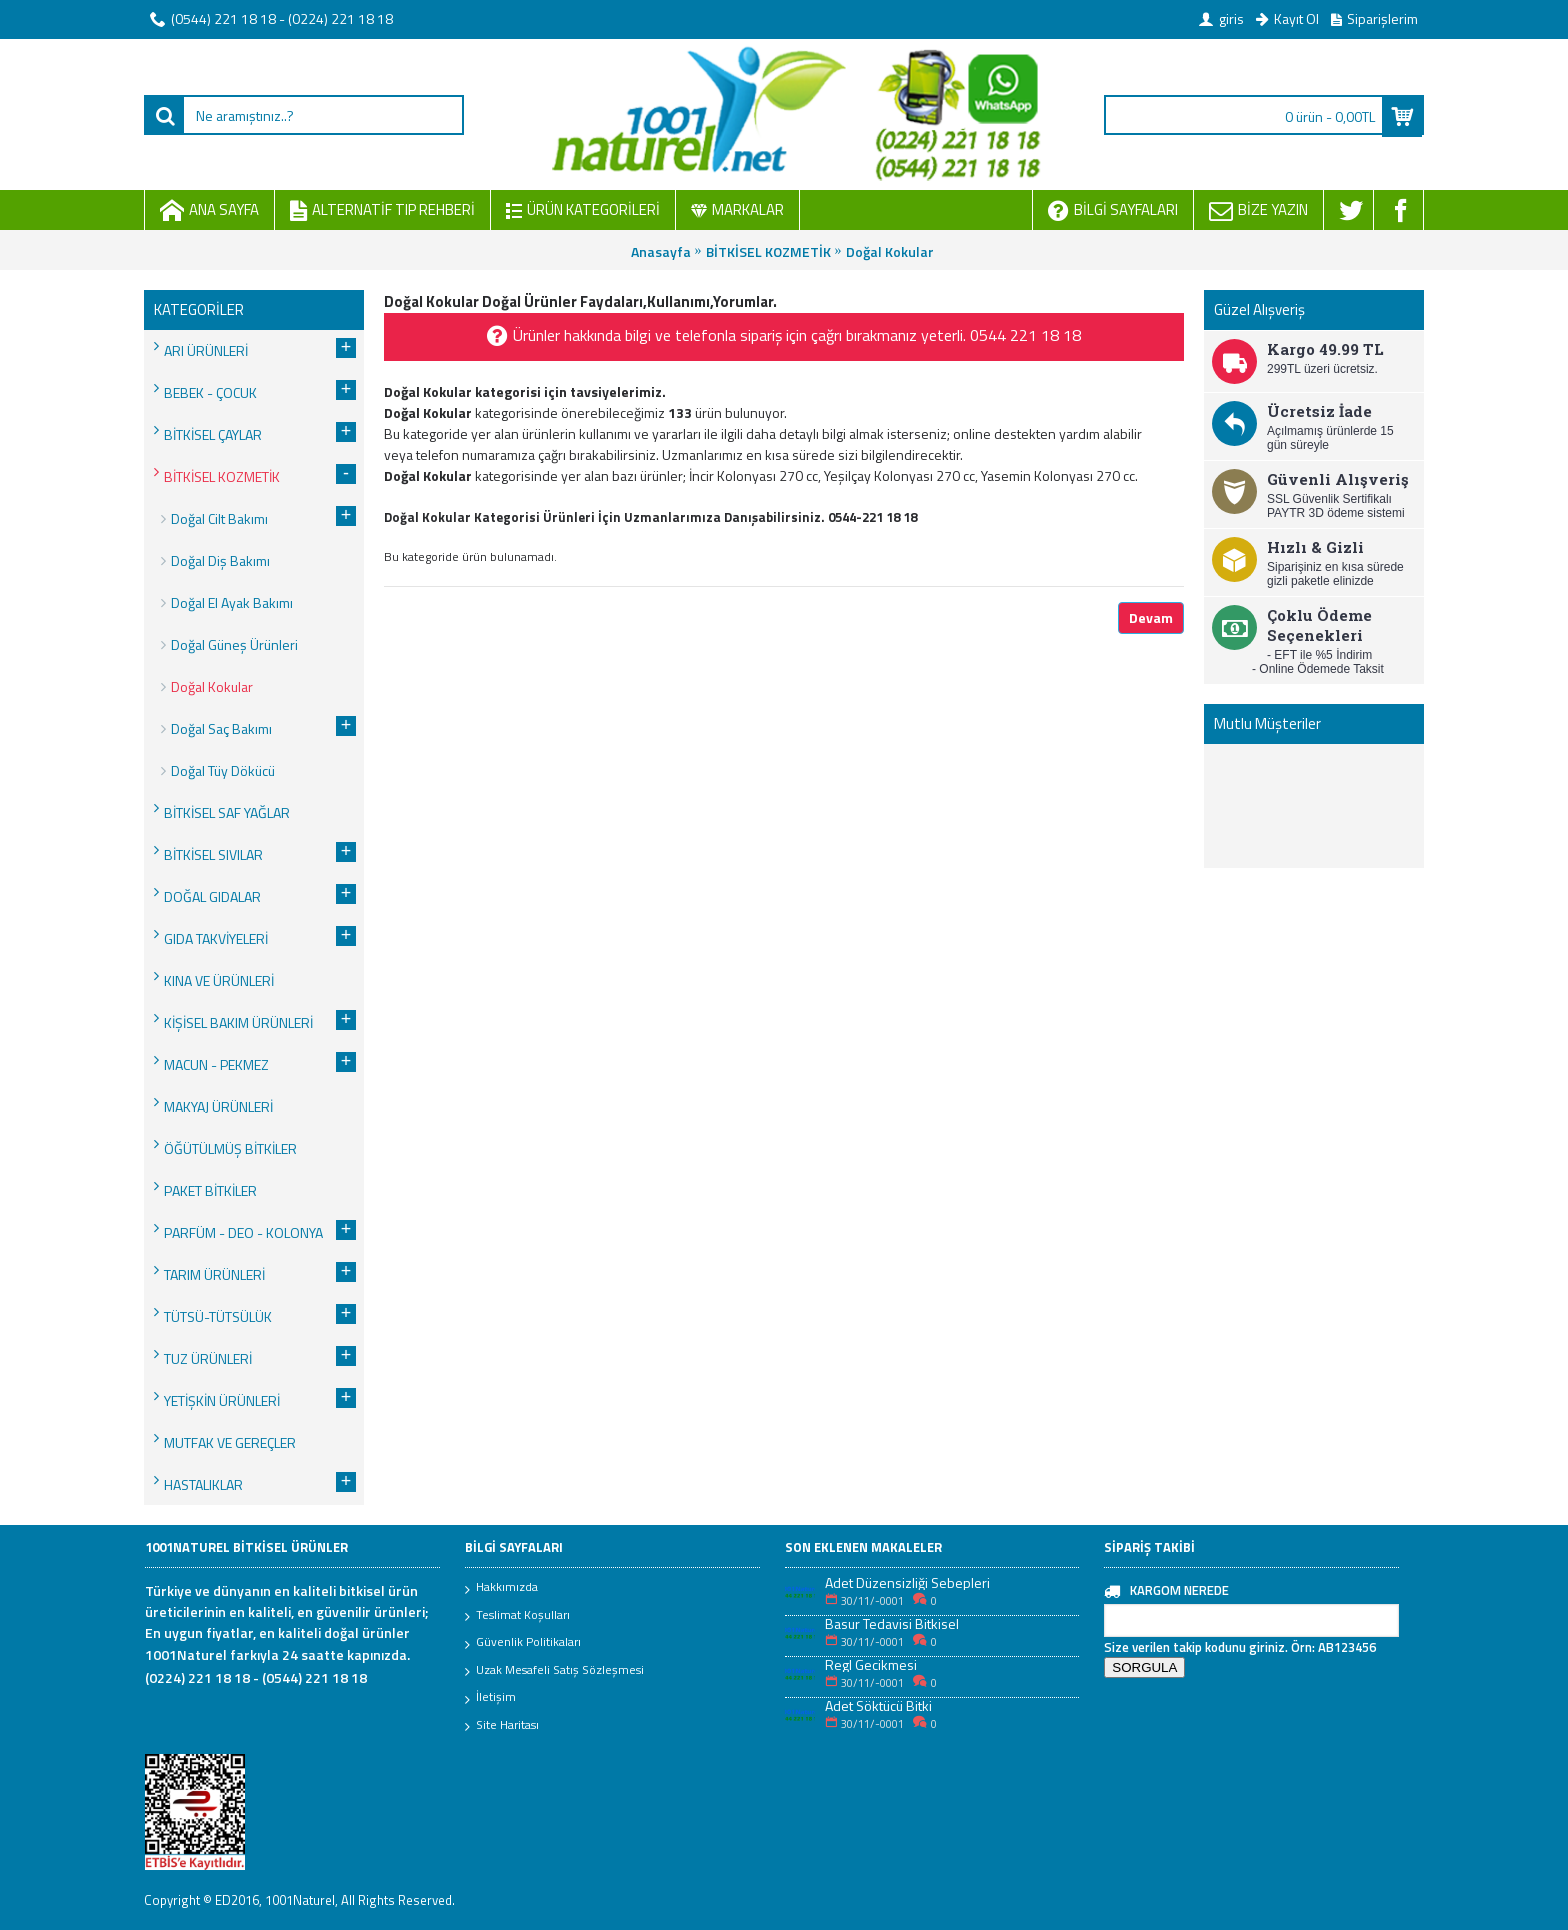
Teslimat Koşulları (517, 1616)
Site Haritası (502, 1726)
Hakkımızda (501, 1588)
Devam (1151, 617)
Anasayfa (661, 251)
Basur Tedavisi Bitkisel (892, 1623)
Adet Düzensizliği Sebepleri (907, 1582)
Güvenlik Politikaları (523, 1643)
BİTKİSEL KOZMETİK (768, 251)
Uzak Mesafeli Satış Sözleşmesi (554, 1671)
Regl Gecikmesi (871, 1664)
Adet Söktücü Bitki (878, 1705)
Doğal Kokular (890, 251)
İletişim (490, 1698)
